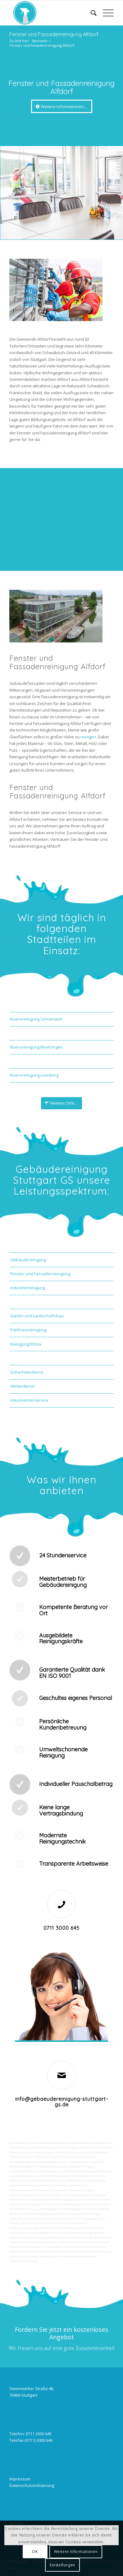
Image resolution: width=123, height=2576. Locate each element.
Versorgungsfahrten (65, 2218)
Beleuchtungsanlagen (22, 2190)
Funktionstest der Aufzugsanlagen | (85, 2247)
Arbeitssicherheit (92, 2242)
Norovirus (87, 2190)
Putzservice (16, 2152)
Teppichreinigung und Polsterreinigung (59, 2171)
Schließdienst (103, 2251)
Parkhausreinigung (28, 1330)
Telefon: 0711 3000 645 (30, 2433)
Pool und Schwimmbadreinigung (60, 2204)
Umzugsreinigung (36, 2199)
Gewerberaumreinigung (95, 2204)
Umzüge (14, 2223)
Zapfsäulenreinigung (21, 2171)
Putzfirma (73, 2190)
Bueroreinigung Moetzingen (36, 1047)
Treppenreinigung (94, 2180)
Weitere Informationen (76, 2551)
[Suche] (90, 12)
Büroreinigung (18, 2143)
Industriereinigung (27, 1287)
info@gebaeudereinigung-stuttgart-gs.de (61, 2102)
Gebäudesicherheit (68, 2242)
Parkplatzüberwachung (23, 2261)
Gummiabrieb (44, 2176)
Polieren (98, 2176)
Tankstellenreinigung (45, 2162)
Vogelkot (26, 2180)
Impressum (19, 2479)
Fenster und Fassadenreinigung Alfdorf (53, 34)
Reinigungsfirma (25, 1344)
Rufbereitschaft (18, 2251)
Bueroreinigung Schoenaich (36, 1019)
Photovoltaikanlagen (21, 2195)
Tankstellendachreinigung (50, 2166)
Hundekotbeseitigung (68, 2152)
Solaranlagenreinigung (77, 2195)
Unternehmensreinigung (39, 2152)
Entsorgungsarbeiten (91, 2218)
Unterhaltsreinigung (61, 2199)
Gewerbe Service (90, 2147)
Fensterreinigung (68, 2209)
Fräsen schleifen (81, 2176)
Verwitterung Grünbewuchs (49, 2180)
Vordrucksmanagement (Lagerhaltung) (80, 2232)
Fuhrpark (14, 2237)
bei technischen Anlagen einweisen (75, 2256)
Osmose (80, 2199)
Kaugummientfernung (97, 2171)
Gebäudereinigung (28, 1259)
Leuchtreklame (77, 2185)
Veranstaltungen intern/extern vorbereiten (46, 2223)
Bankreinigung (58, 2143)
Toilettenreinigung (67, 2147)
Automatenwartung (68, 2228)
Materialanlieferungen (39, 2218)
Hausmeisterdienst (20, 2209)
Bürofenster (44, 2190)
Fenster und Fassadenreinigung (40, 1273)
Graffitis (14, 2180)
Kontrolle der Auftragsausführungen (30, 2256)
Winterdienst (22, 1386)
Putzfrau (107, 2147)
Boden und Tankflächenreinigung (79, 2162)
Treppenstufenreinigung (52, 2185)
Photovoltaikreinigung (49, 2195)
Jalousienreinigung (45, 2209)
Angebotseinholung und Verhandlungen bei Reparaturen (79, 2237)
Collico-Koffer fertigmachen (39, 2232)
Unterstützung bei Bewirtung (46, 2251)
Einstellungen (62, 2565)
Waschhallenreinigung (81, 2166)
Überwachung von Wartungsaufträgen (33, 2242)
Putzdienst (59, 2190)
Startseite (40, 40)
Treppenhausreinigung (22, 2185)
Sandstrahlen (62, 2176)
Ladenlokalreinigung (42, 2147)
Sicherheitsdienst (26, 1372)
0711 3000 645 (61, 1928)
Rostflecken (75, 2180)
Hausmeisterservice (29, 1400)
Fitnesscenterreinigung (94, 2209)
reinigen (88, 737)
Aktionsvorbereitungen (79, 2251)
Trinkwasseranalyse (21, 2157)
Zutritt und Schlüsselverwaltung (28, 2214)
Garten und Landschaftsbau (37, 1316)
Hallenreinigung (67, 2157)
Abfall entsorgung (45, 2157)
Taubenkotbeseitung (95, 2152)
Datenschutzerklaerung (31, 2485)
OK (35, 2551)
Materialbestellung (33, 2237)
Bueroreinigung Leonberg (34, 1075)
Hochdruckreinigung (21, 2176)
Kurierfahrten (57, 2214)
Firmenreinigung (38, 2143)
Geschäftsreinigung (81, 2143)
